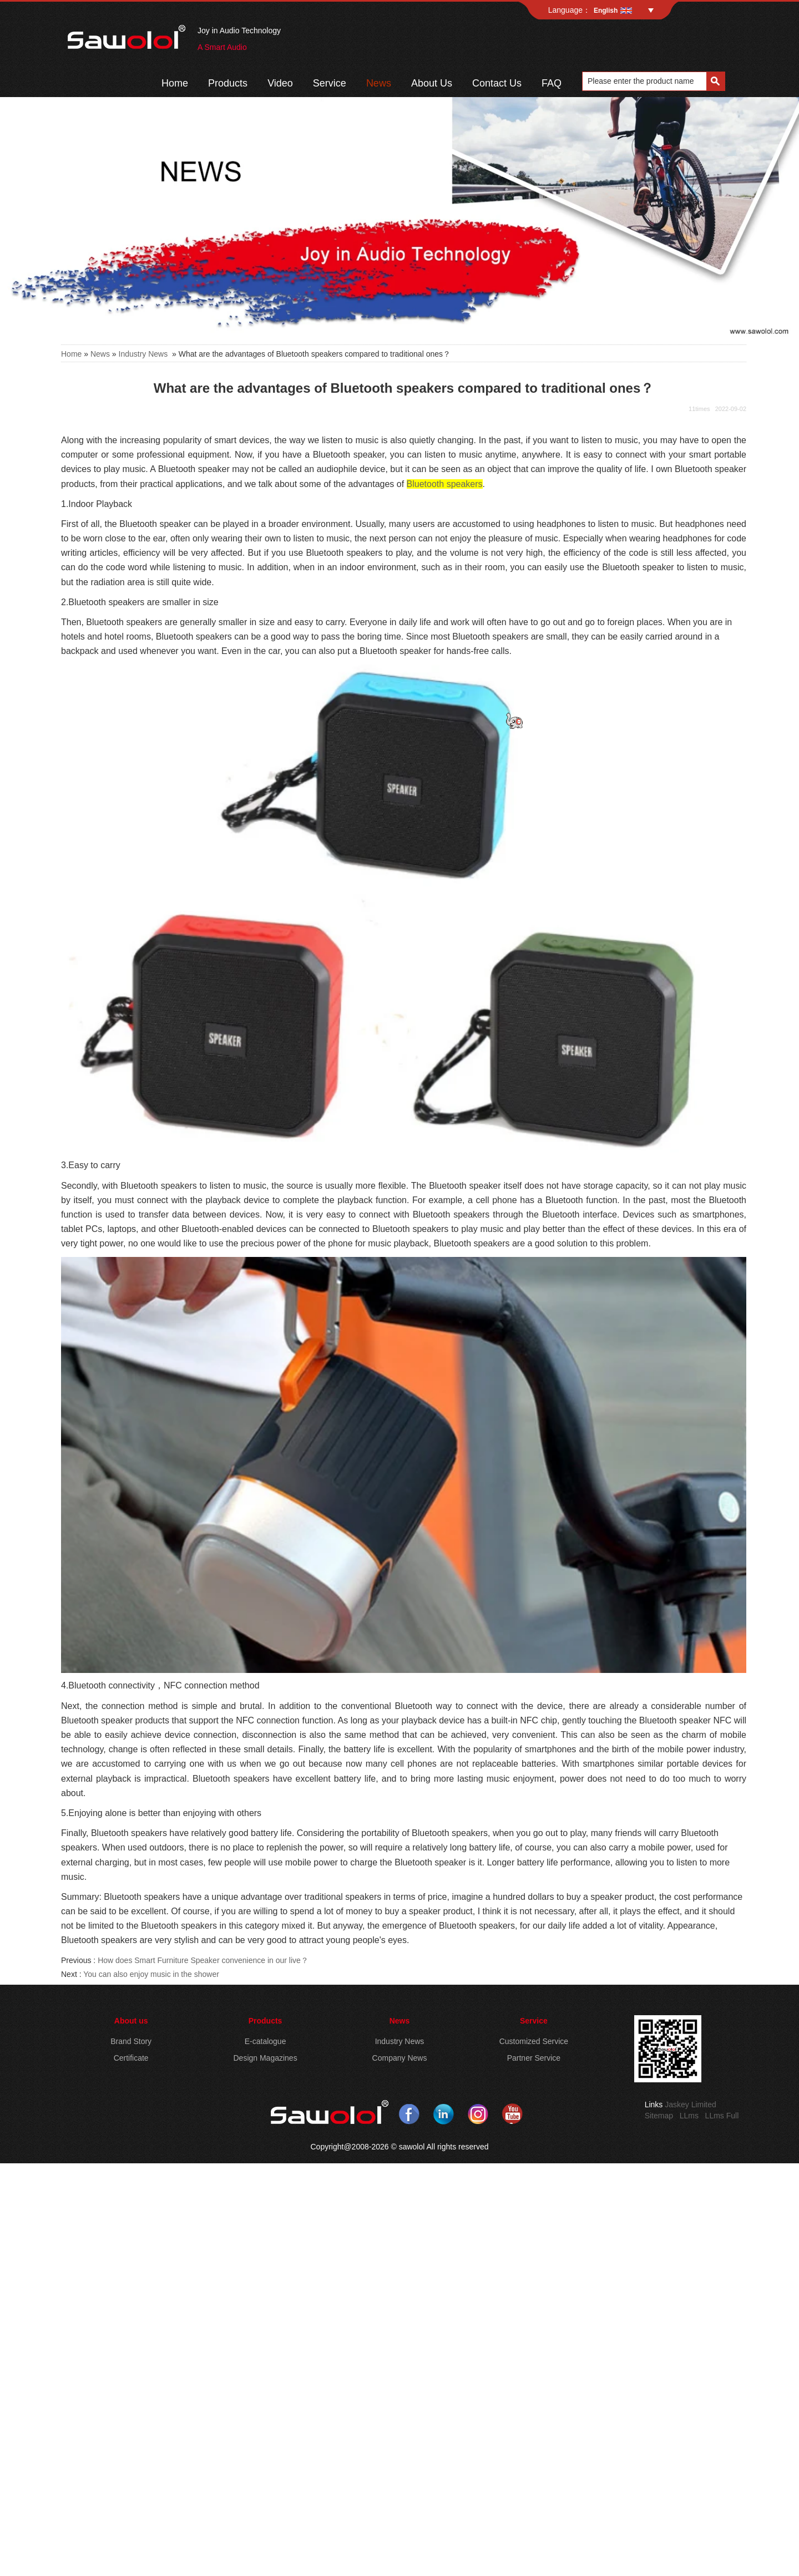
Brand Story (130, 2041)
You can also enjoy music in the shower (151, 1974)
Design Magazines (265, 2057)
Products (227, 83)
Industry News (143, 353)
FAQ (552, 83)
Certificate (131, 2057)
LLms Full (722, 2115)
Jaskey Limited (690, 2104)
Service (329, 83)
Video (280, 83)
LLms (689, 2115)
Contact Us (497, 83)
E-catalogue (265, 2041)
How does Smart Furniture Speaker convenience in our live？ (203, 1960)
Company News (399, 2057)
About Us (431, 83)
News (378, 83)
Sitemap (659, 2115)
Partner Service (533, 2057)
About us (131, 2020)
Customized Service (534, 2041)
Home (174, 83)
